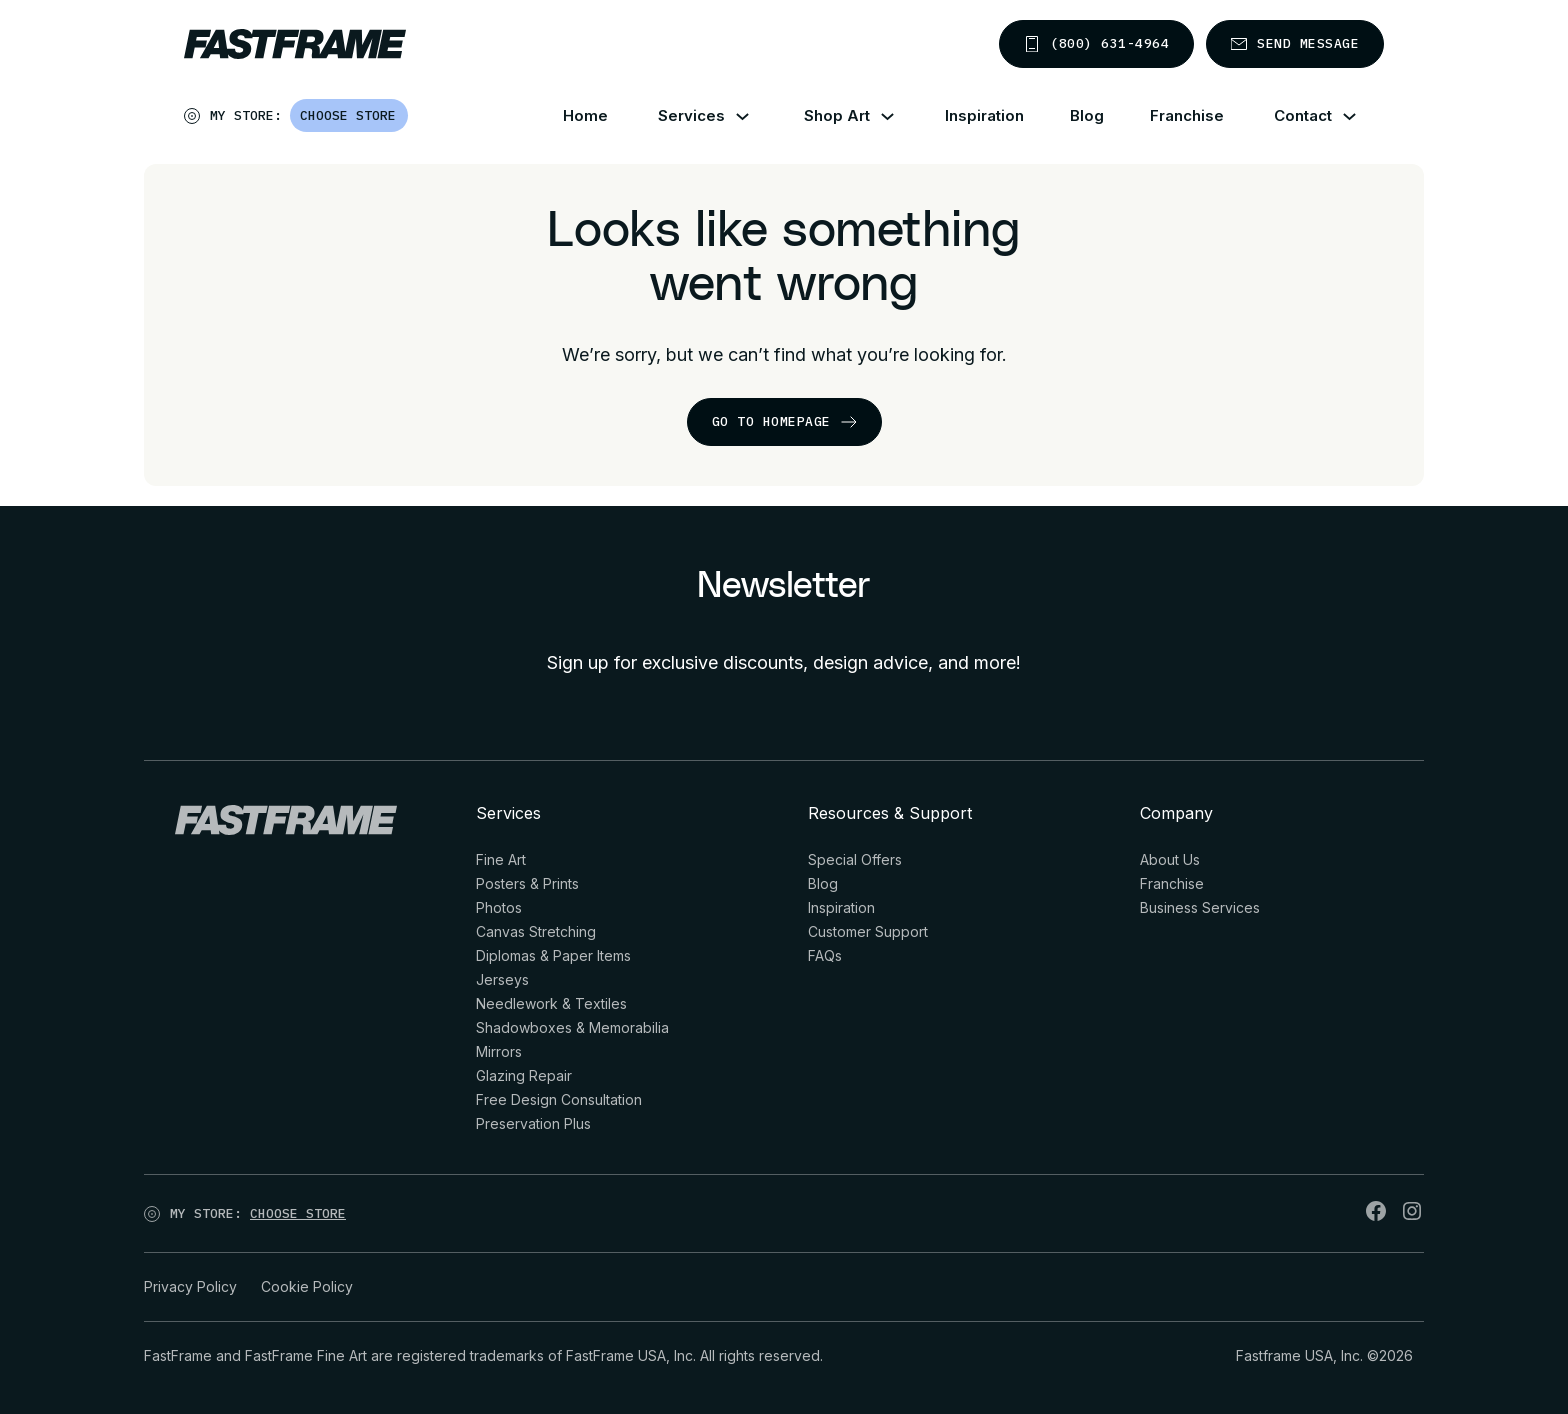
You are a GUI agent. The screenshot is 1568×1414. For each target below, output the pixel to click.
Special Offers (855, 859)
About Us (1170, 859)
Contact (1303, 115)
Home (585, 115)
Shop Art (837, 115)
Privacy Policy (190, 1286)
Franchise (1187, 115)
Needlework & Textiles (551, 1003)
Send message (1295, 43)
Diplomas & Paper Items (553, 955)
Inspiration (984, 115)
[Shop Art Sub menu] (899, 116)
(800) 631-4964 (1096, 43)
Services (691, 115)
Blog (1087, 115)
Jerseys (502, 979)
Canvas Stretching (536, 931)
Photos (499, 907)
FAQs (825, 955)
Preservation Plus (533, 1123)
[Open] (409, 120)
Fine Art (501, 859)
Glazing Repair (524, 1075)
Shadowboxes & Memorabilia (572, 1027)
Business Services (1200, 907)
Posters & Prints (527, 883)
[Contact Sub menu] (1361, 116)
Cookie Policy (307, 1286)
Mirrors (499, 1051)
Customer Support (868, 931)
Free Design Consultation (559, 1099)
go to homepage (784, 421)
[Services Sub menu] (754, 116)
